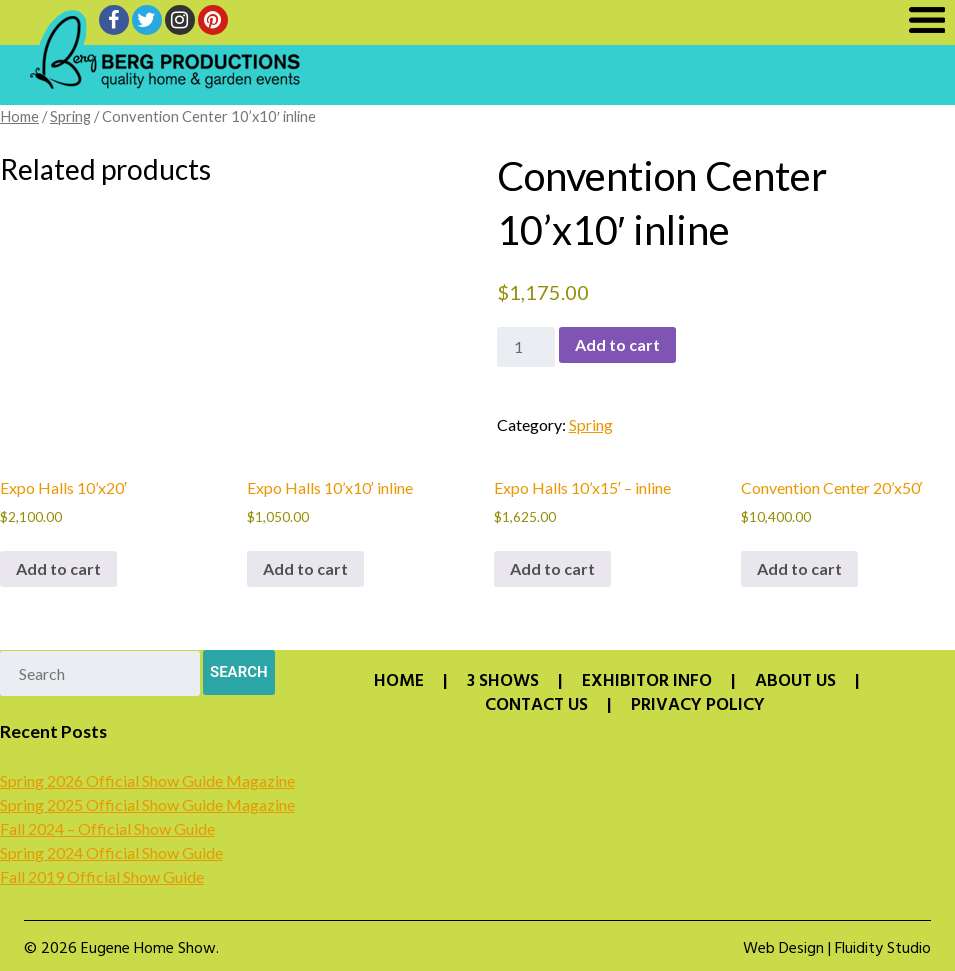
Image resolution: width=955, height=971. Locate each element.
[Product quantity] (526, 347)
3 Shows (503, 682)
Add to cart (617, 344)
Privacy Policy (698, 706)
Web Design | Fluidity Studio (837, 949)
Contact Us (536, 706)
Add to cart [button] (58, 568)
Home (19, 116)
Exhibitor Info (647, 682)
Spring (70, 116)
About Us (795, 682)
